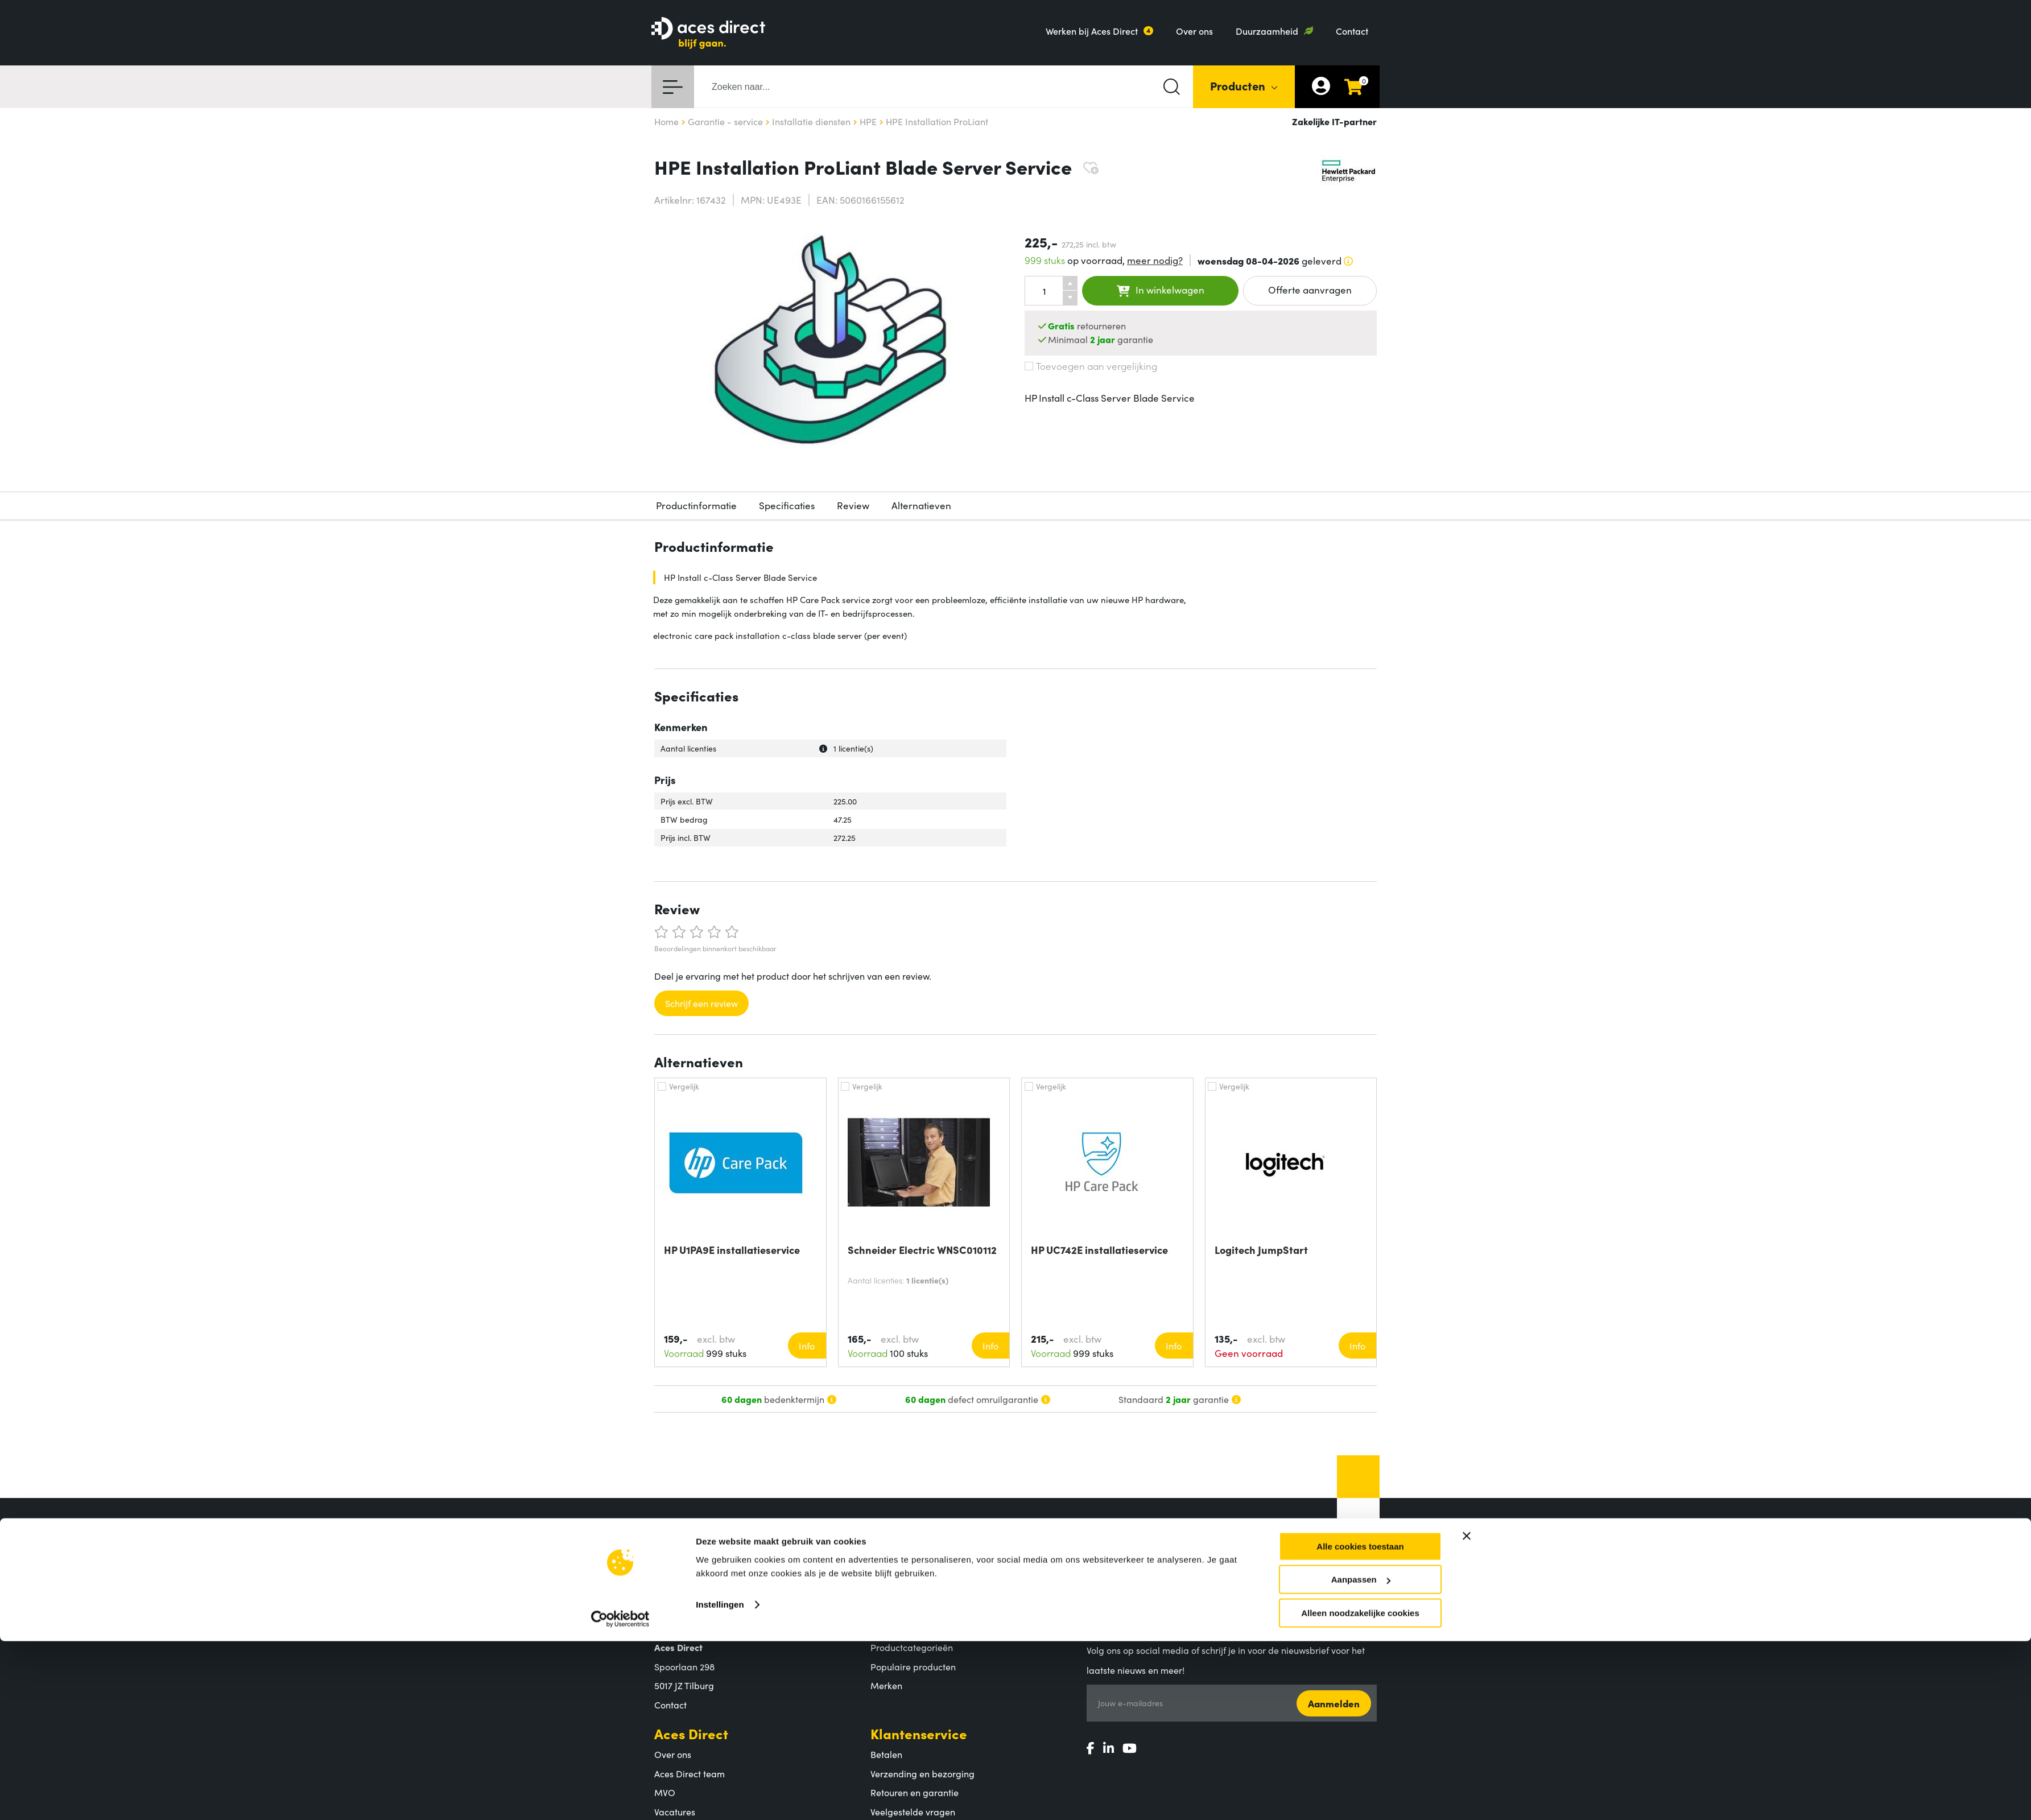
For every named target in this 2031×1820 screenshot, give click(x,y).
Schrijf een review (701, 1003)
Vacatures (674, 1811)
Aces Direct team (689, 1773)
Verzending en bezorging (922, 1773)
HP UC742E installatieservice (1099, 1250)
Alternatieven (921, 505)
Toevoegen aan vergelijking (1091, 366)
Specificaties (787, 505)
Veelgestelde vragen (912, 1811)
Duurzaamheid (1267, 31)
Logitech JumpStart (1261, 1250)
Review (853, 505)
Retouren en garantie (914, 1792)
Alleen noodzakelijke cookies (1360, 1712)
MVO (664, 1792)
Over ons (1194, 31)
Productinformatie (696, 505)
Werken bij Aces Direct (1092, 31)
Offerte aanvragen (1310, 289)
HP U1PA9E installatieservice (732, 1250)
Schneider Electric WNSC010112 (922, 1250)
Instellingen (720, 1703)
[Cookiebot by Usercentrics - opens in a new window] (620, 1718)
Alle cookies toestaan (1359, 1645)
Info (807, 1345)
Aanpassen (1360, 1679)
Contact (1352, 31)
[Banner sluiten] (1467, 1635)
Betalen (886, 1754)
